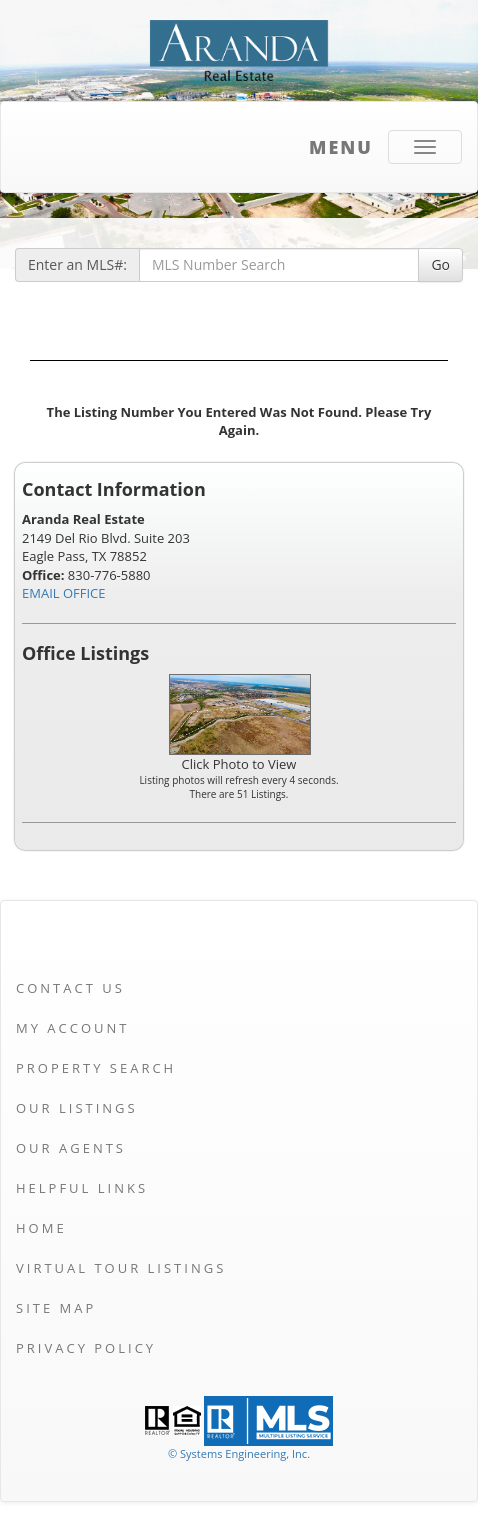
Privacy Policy (86, 1348)
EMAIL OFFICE (64, 593)
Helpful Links (82, 1188)
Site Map (56, 1308)
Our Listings (77, 1108)
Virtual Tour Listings (121, 1268)
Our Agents (71, 1148)
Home (41, 1228)
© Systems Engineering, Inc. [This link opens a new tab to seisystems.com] (239, 1453)
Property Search (96, 1068)
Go (440, 264)
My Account (72, 1028)
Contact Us (70, 988)
